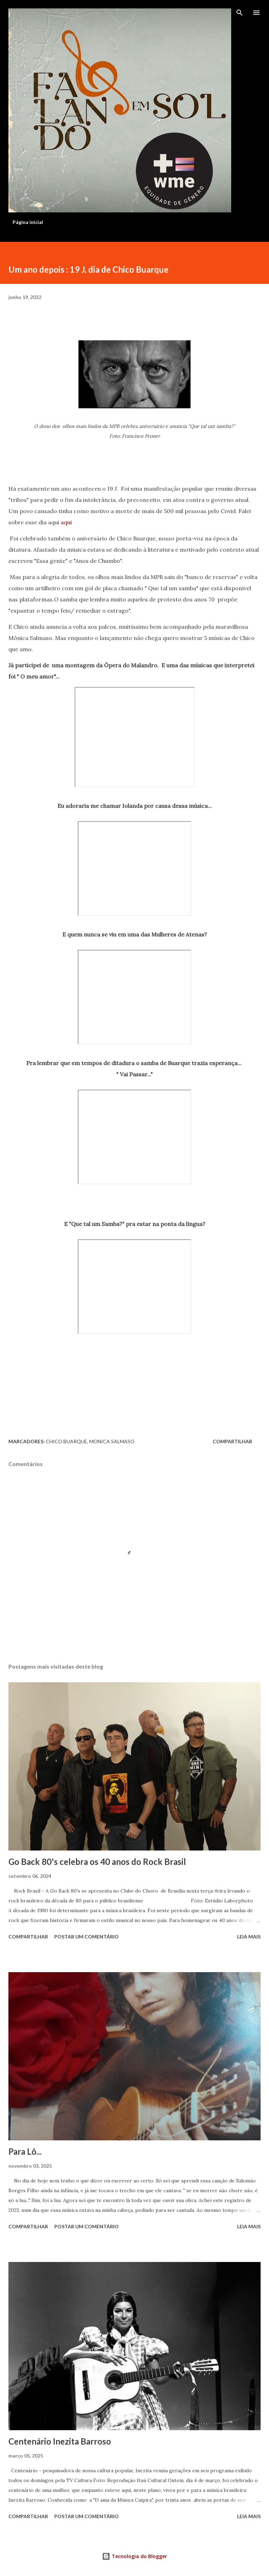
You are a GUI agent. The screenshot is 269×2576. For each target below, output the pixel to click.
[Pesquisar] (239, 12)
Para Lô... (25, 2151)
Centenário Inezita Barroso (59, 2441)
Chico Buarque (66, 1441)
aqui (66, 522)
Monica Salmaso (111, 1441)
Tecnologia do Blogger (134, 2556)
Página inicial (28, 222)
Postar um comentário (86, 1937)
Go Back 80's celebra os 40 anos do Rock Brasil (97, 1861)
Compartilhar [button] (232, 1441)
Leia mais (249, 1937)
